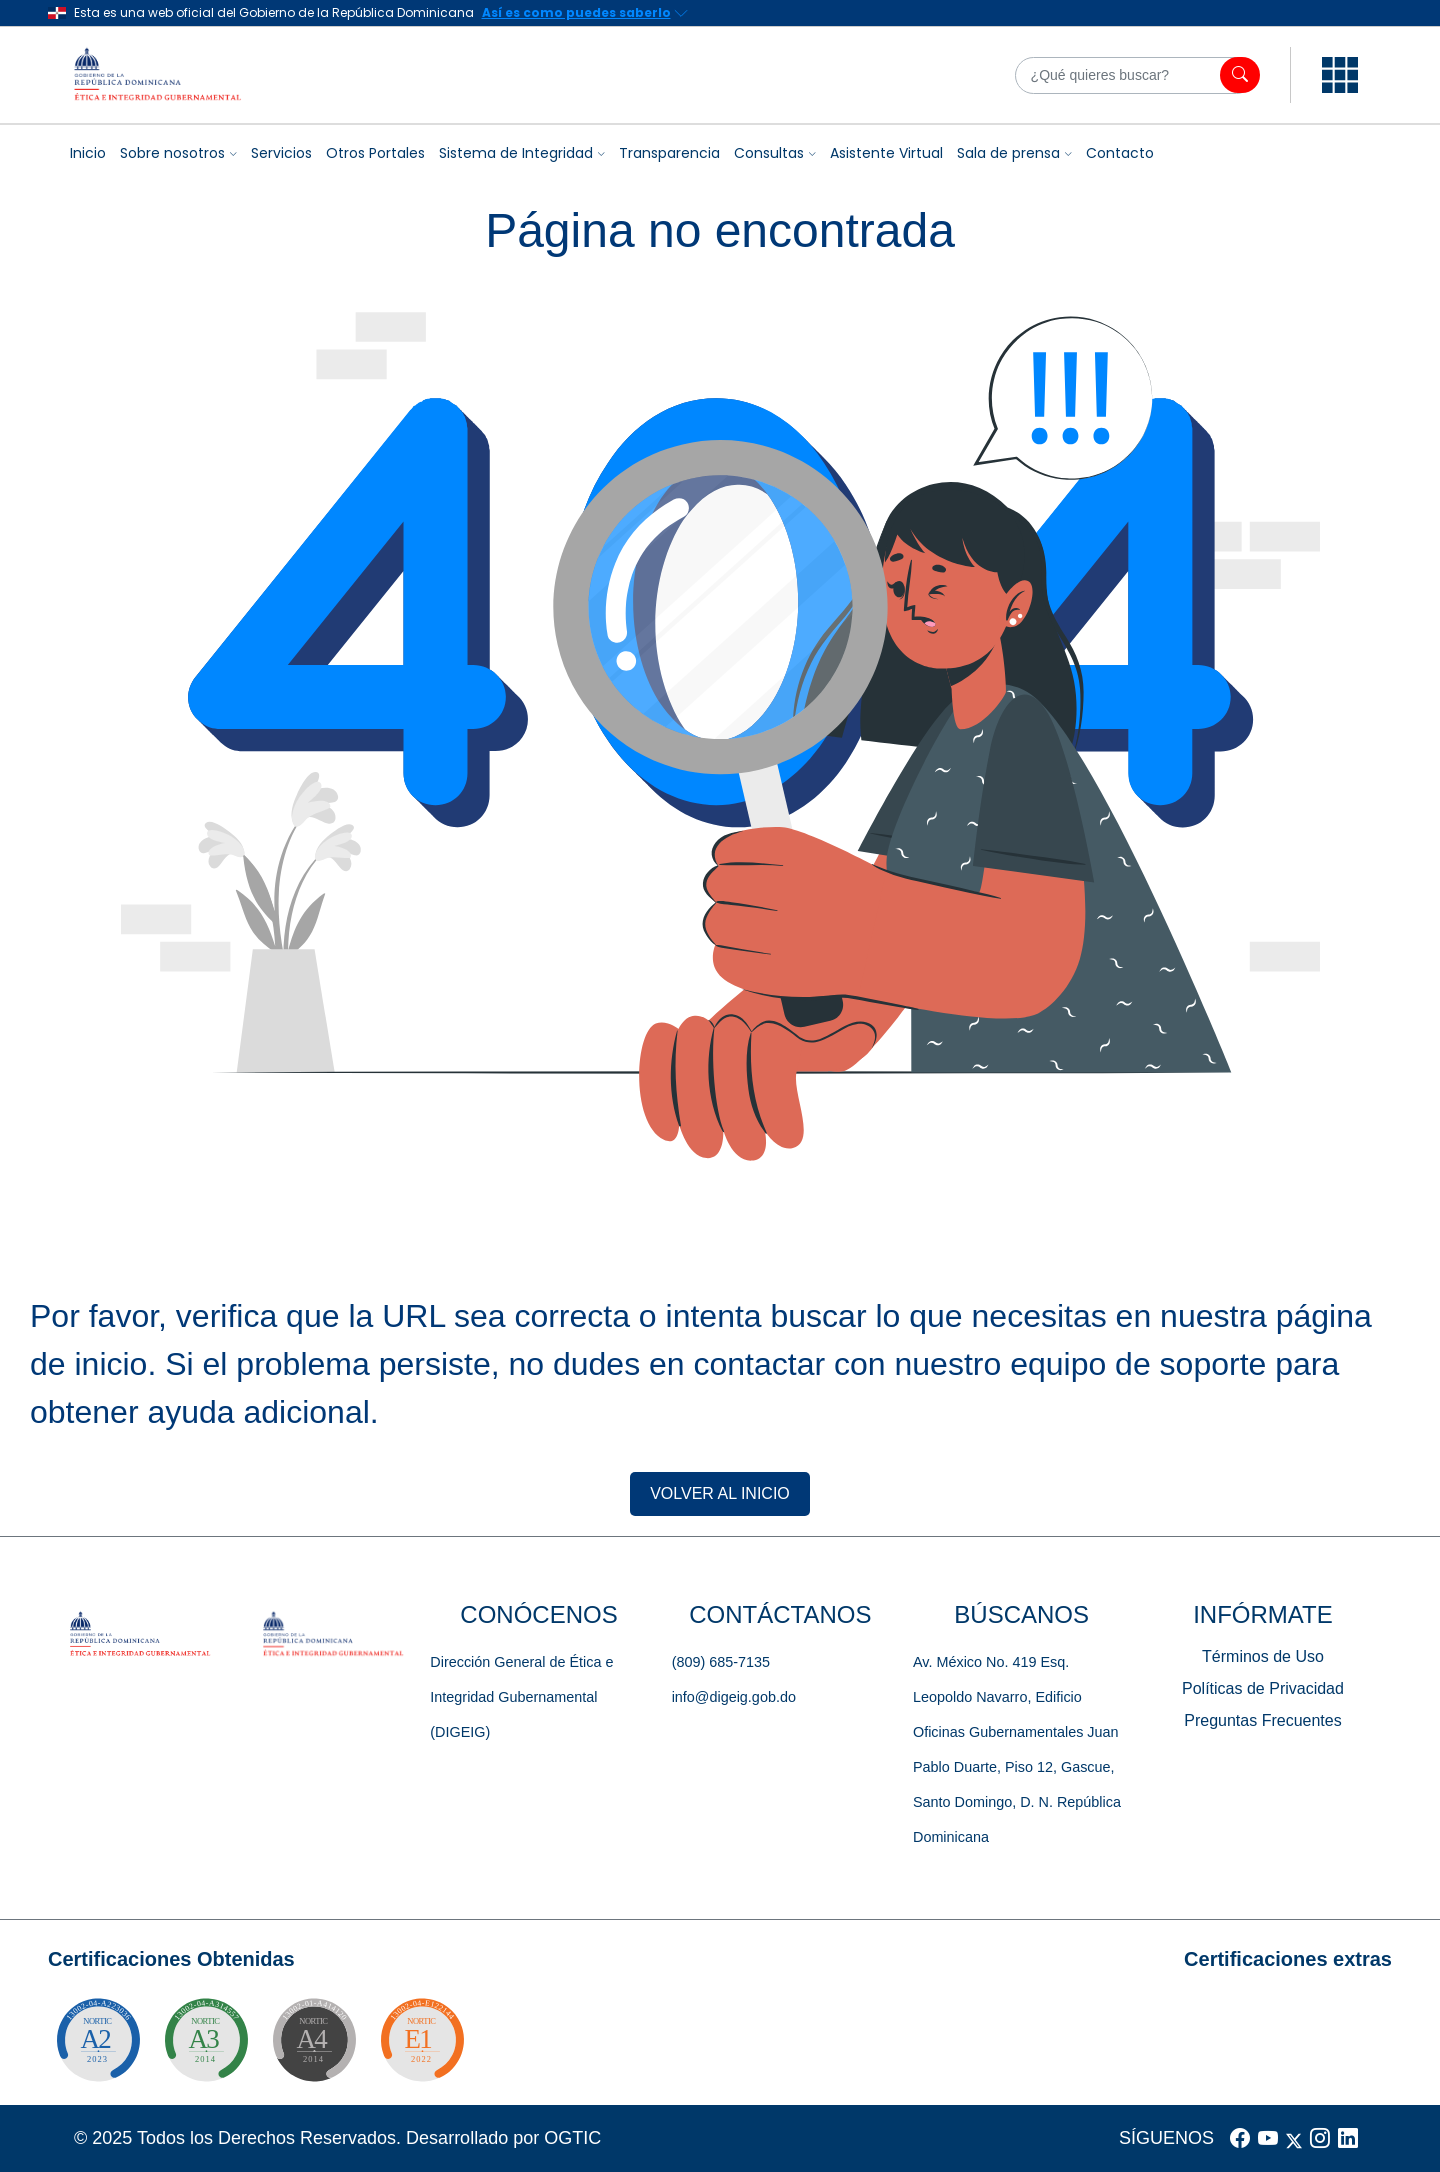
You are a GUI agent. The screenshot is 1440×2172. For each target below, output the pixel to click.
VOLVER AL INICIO (720, 1493)
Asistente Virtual (886, 153)
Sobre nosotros (172, 153)
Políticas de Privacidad (1263, 1688)
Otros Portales (375, 153)
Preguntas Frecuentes (1262, 1720)
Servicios (281, 153)
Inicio (88, 153)
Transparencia (669, 153)
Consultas (769, 153)
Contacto (1120, 153)
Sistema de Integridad (516, 153)
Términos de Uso (1263, 1656)
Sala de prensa (1008, 153)
